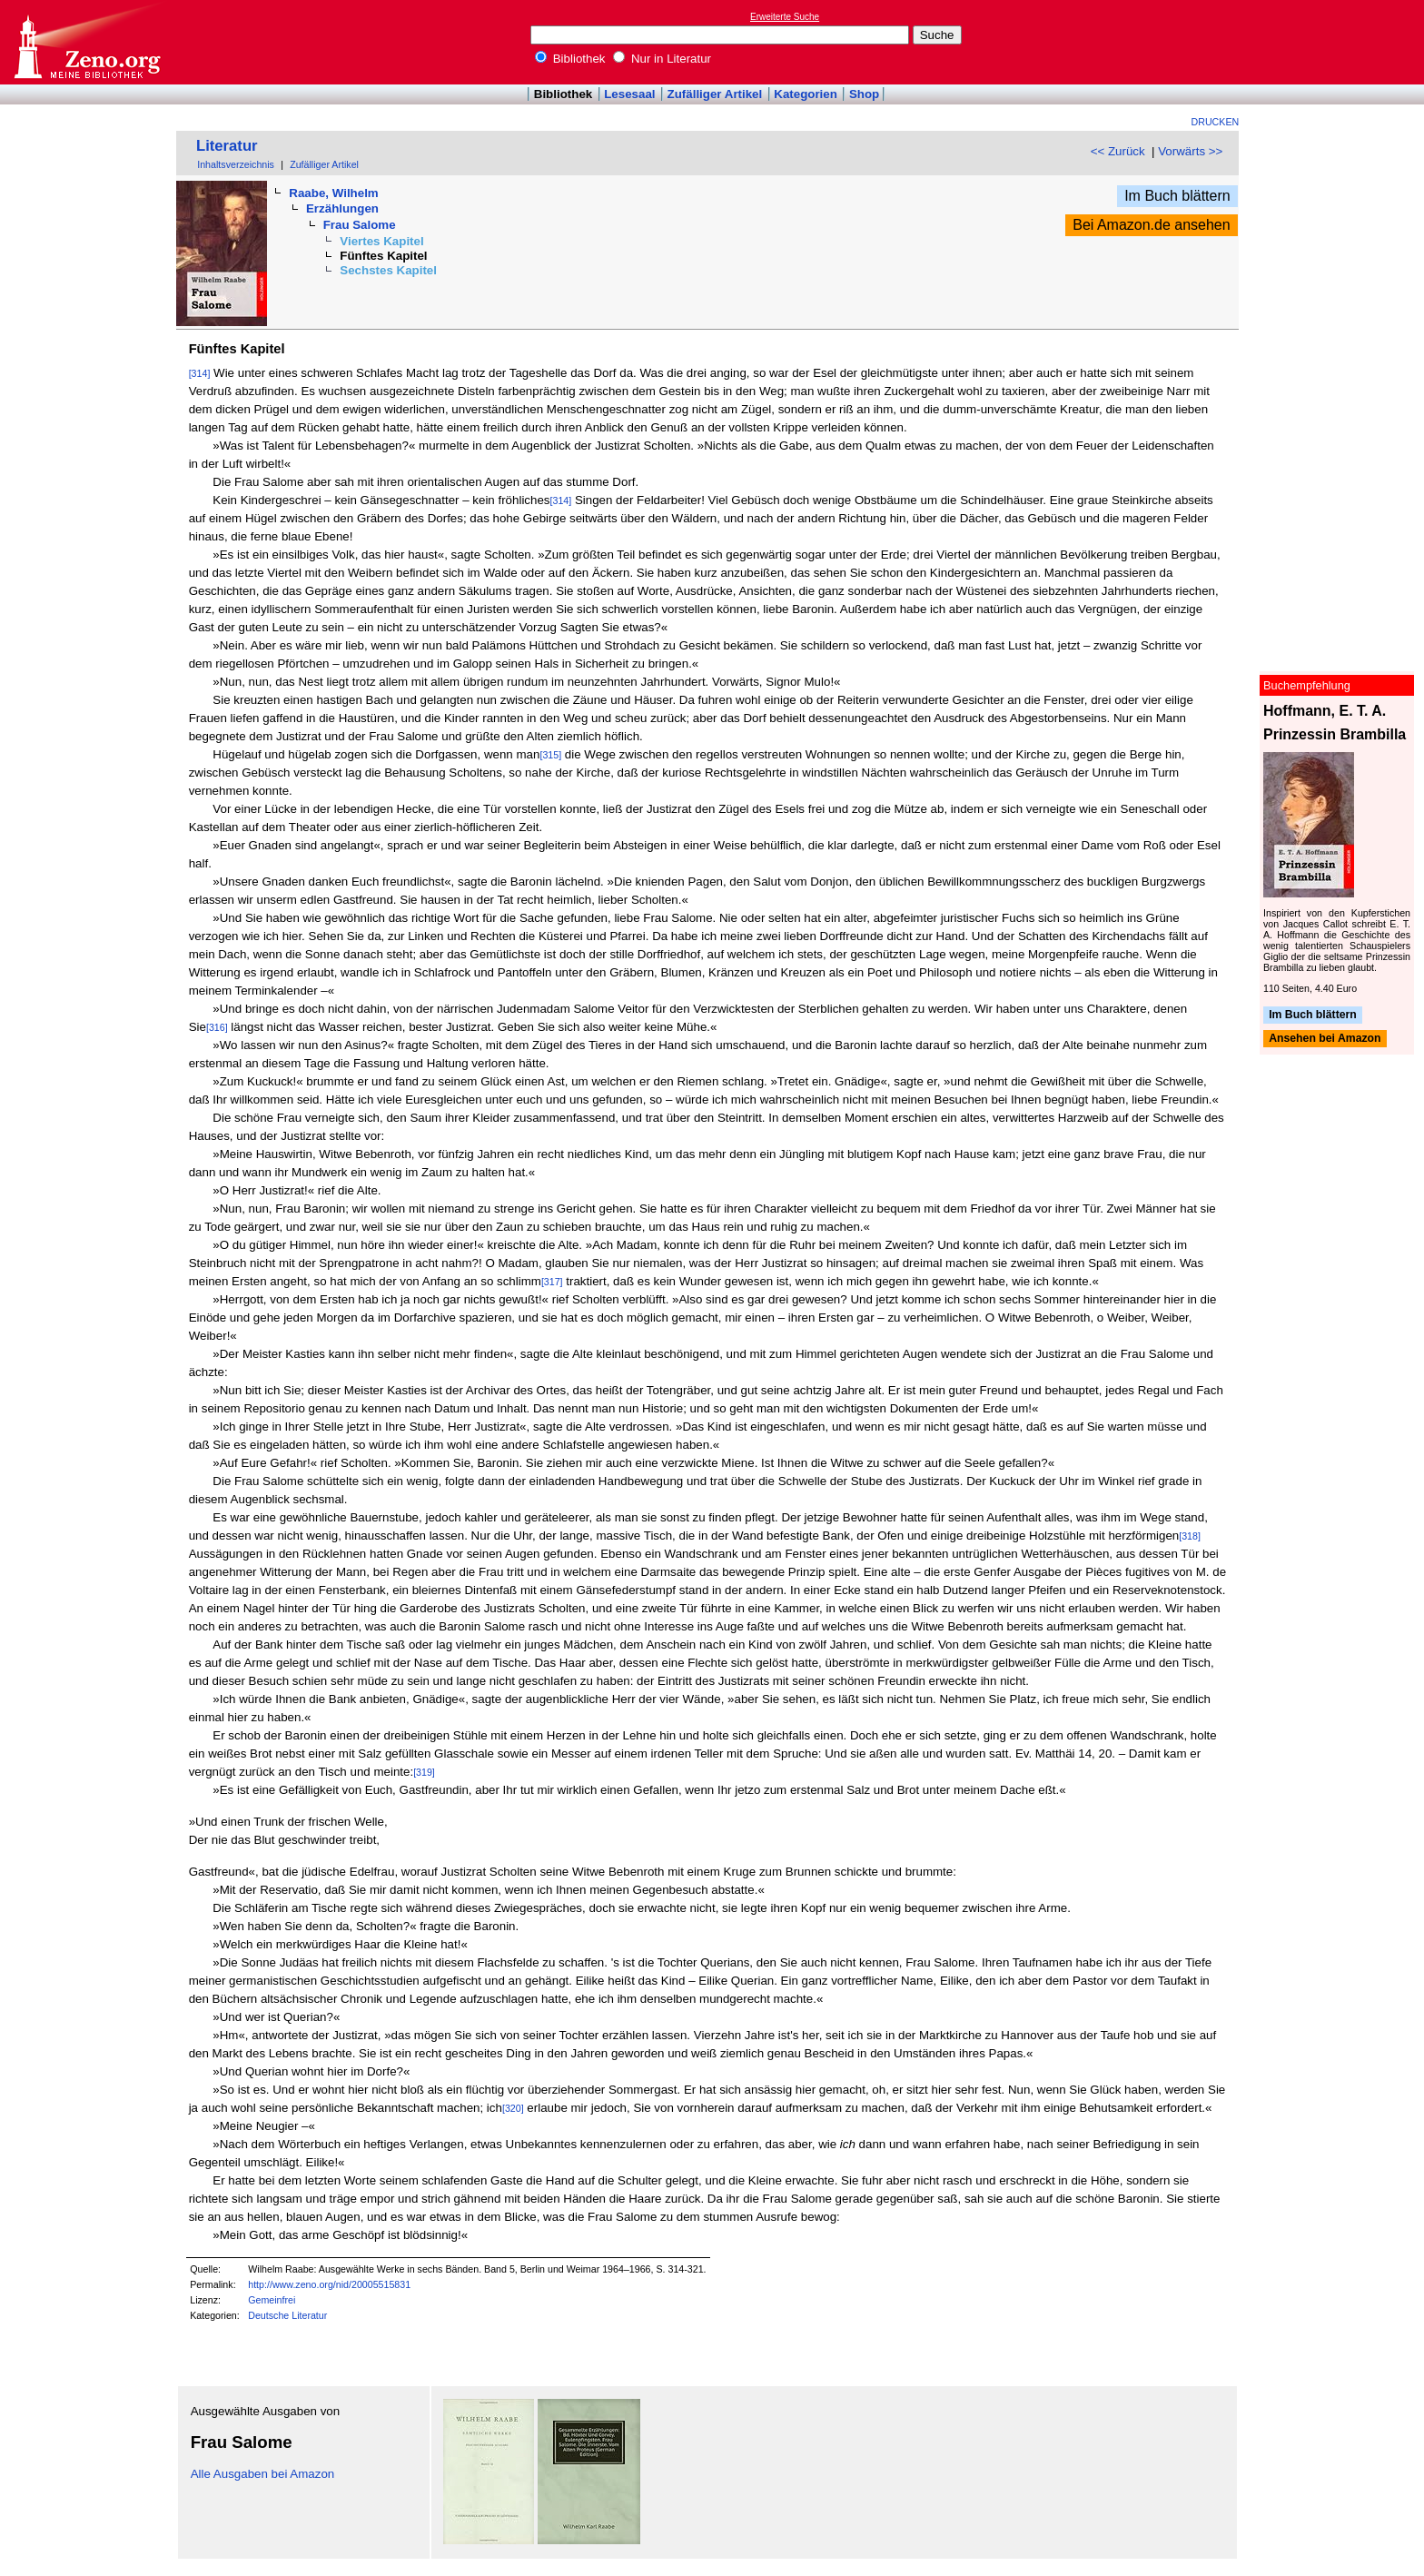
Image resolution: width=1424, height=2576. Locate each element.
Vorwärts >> (1190, 151)
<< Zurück (1118, 151)
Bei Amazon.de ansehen (1151, 225)
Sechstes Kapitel (388, 270)
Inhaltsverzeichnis (235, 164)
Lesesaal (629, 94)
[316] (217, 1027)
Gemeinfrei (271, 2299)
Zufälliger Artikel (715, 94)
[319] (424, 1772)
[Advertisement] (1340, 42)
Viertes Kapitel (381, 241)
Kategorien (805, 94)
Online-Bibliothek (86, 42)
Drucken (1216, 121)
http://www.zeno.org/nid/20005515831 (329, 2284)
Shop (864, 94)
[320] (513, 2108)
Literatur (227, 145)
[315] (550, 754)
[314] (200, 373)
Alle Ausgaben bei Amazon (263, 2474)
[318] (1190, 1536)
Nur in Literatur (662, 58)
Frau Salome (359, 225)
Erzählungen (342, 208)
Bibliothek (570, 58)
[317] (552, 1281)
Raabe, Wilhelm (333, 193)
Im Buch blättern (1177, 195)
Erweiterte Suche (784, 17)
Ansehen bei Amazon (1324, 1039)
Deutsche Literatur (287, 2315)
